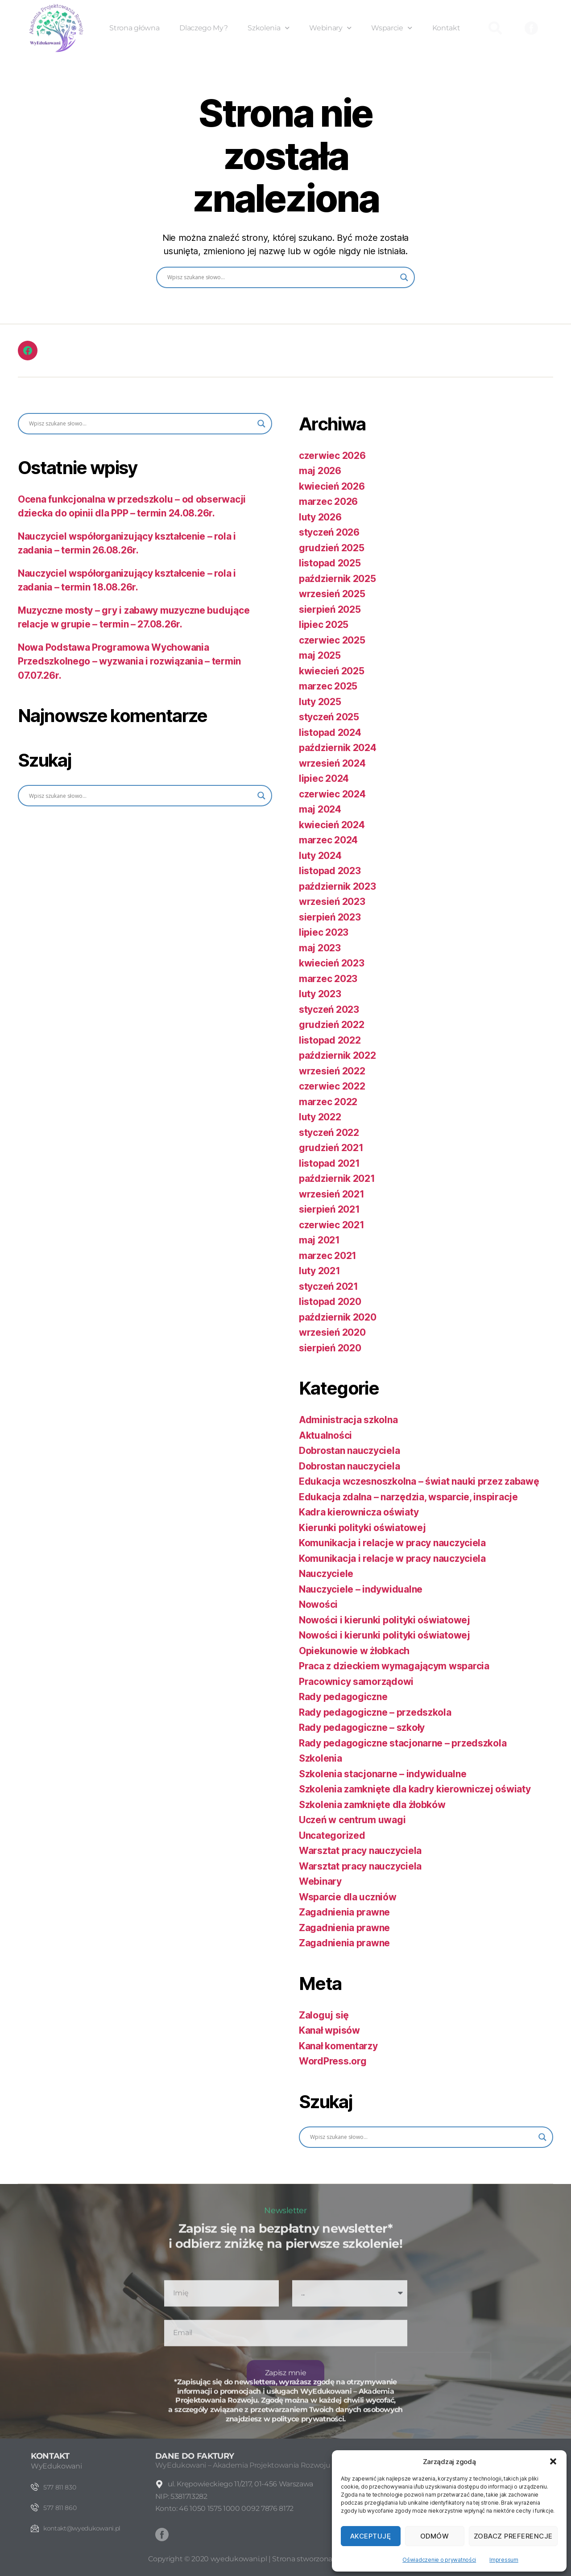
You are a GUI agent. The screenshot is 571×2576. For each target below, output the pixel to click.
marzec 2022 (328, 1101)
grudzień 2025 (331, 547)
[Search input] (281, 277)
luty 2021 (319, 1270)
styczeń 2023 (329, 1009)
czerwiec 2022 (332, 1086)
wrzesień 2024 (332, 763)
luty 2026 (320, 517)
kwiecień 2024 (332, 824)
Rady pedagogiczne (343, 1696)
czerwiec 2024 (332, 794)
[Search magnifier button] (404, 277)
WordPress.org (333, 2061)
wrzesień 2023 (332, 901)
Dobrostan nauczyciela (349, 1450)
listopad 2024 (330, 732)
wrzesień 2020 (332, 1332)
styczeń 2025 (329, 716)
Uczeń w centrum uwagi (352, 1819)
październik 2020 (338, 1317)
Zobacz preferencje (513, 2536)
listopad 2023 (330, 870)
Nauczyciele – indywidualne (360, 1589)
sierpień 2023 (330, 917)
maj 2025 (320, 655)
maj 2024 (320, 809)
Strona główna (134, 28)
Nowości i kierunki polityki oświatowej (384, 1620)
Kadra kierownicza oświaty (358, 1512)
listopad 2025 (330, 563)
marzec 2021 (327, 1255)
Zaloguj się (324, 2015)
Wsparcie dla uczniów (348, 1897)
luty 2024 (320, 855)
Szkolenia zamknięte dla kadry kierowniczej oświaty (415, 1789)
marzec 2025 (328, 686)
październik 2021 (337, 1178)
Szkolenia (268, 28)
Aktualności (325, 1435)
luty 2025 (320, 701)
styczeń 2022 (329, 1132)
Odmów (434, 2536)
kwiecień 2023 (331, 963)
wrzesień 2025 (332, 593)
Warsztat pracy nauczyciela (360, 1850)
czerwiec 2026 (332, 455)
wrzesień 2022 (332, 1071)
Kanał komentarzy (338, 2046)
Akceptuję (370, 2536)
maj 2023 (320, 948)
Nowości (318, 1604)
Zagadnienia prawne (344, 1912)
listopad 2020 (330, 1301)
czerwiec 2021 (331, 1224)
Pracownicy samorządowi (356, 1681)
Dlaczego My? (203, 28)
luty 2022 (320, 1117)
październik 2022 (337, 1055)
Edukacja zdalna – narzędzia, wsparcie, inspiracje (408, 1497)
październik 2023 (337, 886)
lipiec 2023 (323, 932)
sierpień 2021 (329, 1209)
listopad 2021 (329, 1163)
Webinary (330, 28)
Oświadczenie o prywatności (439, 2559)
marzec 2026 (328, 501)
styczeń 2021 (328, 1286)
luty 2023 (320, 993)
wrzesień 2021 (331, 1194)
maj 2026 (320, 470)
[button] (553, 2461)
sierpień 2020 (330, 1348)
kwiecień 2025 (331, 671)
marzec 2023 (328, 978)
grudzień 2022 (331, 1024)
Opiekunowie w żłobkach (354, 1650)
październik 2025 (337, 578)
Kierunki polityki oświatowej (362, 1527)
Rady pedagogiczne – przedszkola (375, 1712)
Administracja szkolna (348, 1419)
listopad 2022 (330, 1040)
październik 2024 (338, 747)
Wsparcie (391, 28)
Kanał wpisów (329, 2030)
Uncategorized (332, 1835)
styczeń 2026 (329, 532)
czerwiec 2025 (332, 640)
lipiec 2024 (324, 778)
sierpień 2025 (330, 609)
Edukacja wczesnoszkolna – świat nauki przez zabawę (419, 1481)
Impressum (503, 2559)
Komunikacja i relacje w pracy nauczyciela (392, 1542)
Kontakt (446, 28)
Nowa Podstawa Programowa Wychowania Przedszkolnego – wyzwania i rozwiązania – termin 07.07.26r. (129, 661)
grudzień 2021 (331, 1147)
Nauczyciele (326, 1573)
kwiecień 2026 (332, 486)
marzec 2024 (328, 840)
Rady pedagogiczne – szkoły (362, 1727)
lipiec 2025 (323, 624)
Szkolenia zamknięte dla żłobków (372, 1804)
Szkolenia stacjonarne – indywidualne (382, 1773)
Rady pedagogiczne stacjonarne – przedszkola (402, 1743)
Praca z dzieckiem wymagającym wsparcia (394, 1666)
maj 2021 (319, 1240)
